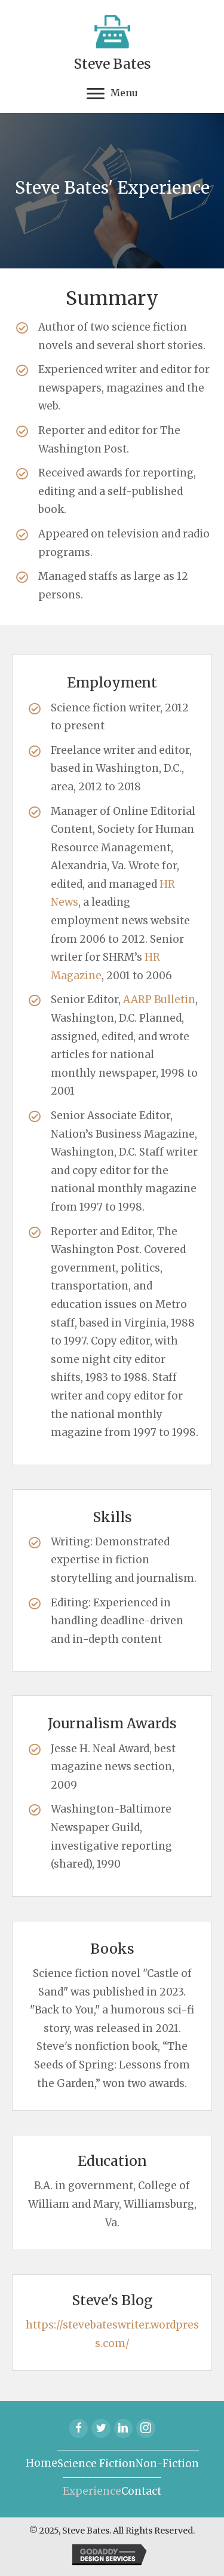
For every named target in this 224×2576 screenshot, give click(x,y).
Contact (141, 2491)
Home (41, 2463)
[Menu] (112, 94)
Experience (92, 2491)
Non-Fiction (167, 2463)
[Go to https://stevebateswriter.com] (112, 43)
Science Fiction (96, 2463)
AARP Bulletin (159, 999)
